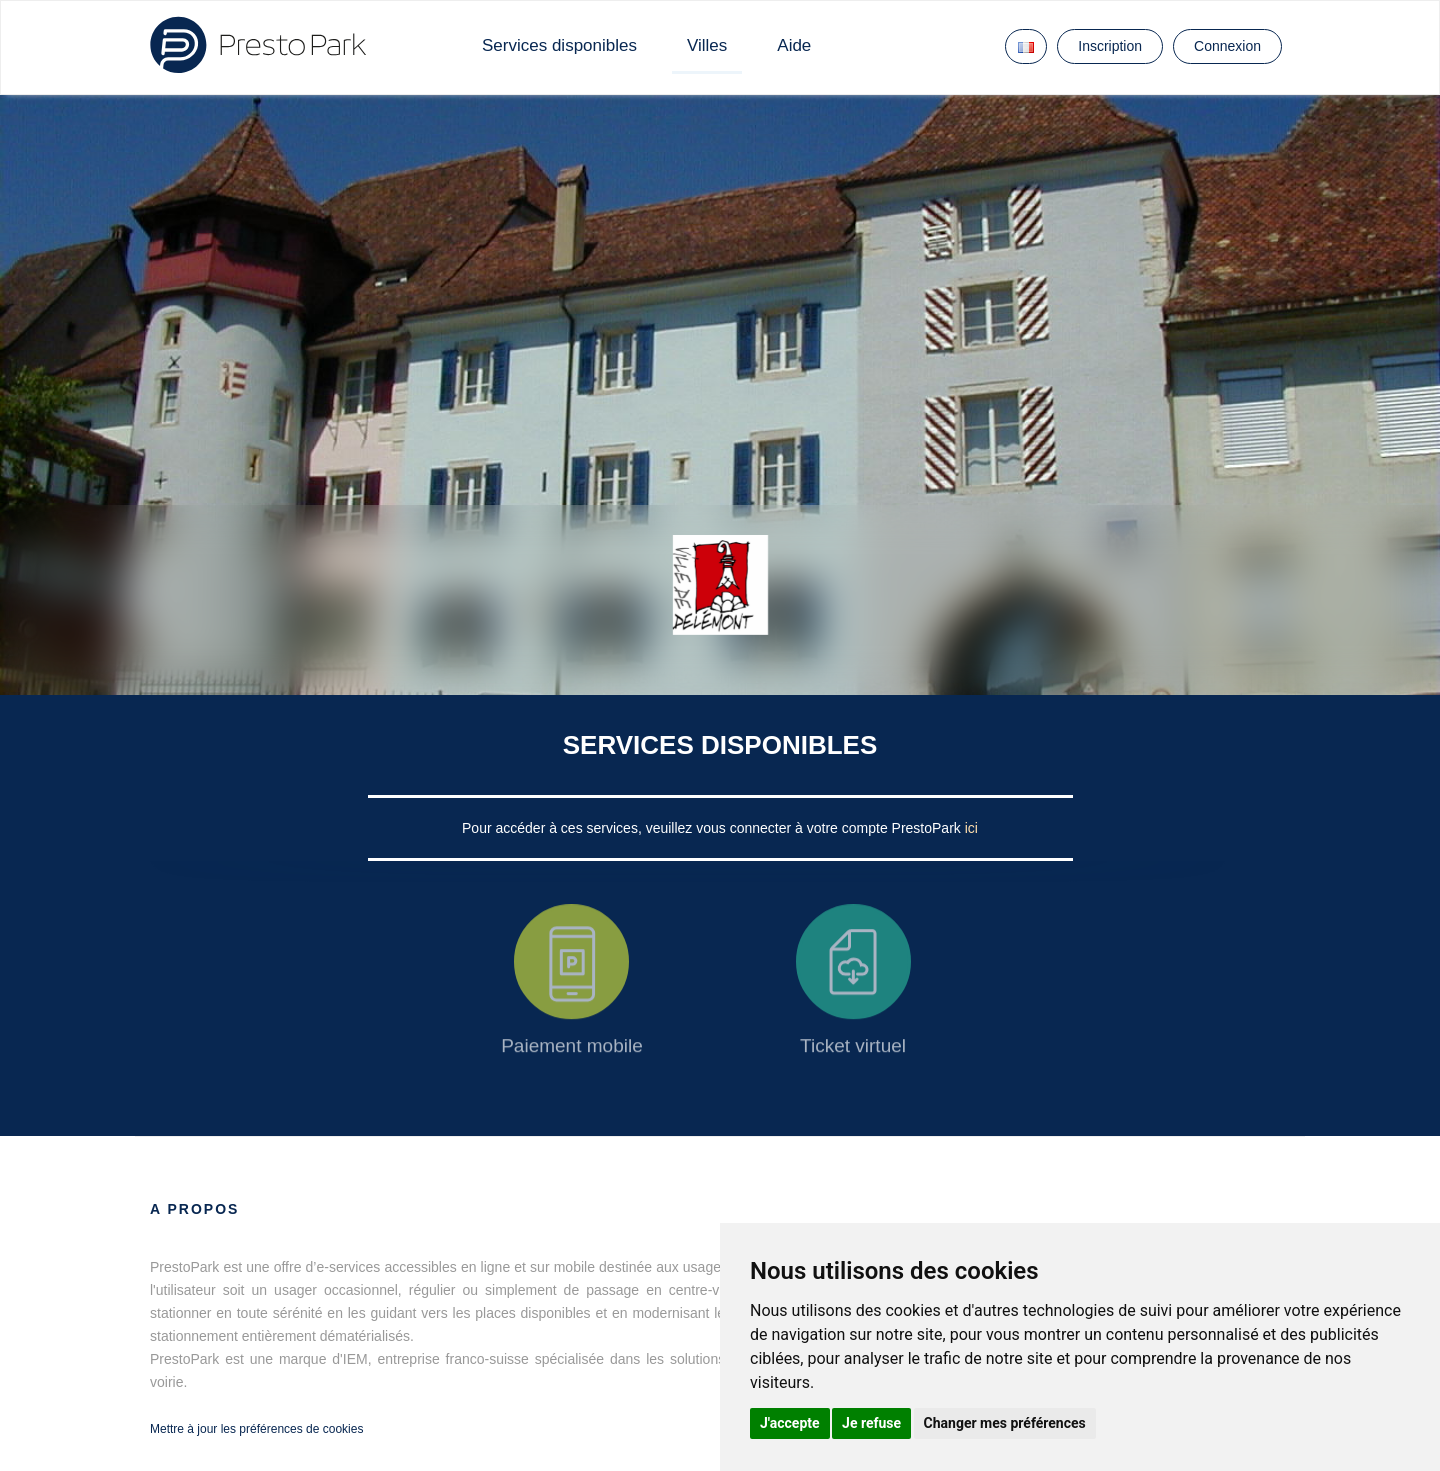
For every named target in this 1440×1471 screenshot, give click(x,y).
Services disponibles (559, 45)
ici (971, 828)
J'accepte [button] (790, 1423)
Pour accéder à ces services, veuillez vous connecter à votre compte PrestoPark (713, 828)
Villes (707, 45)
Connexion (1227, 46)
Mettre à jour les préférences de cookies (256, 1429)
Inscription (1110, 46)
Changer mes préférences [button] (1005, 1423)
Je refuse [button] (871, 1423)
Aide (794, 45)
